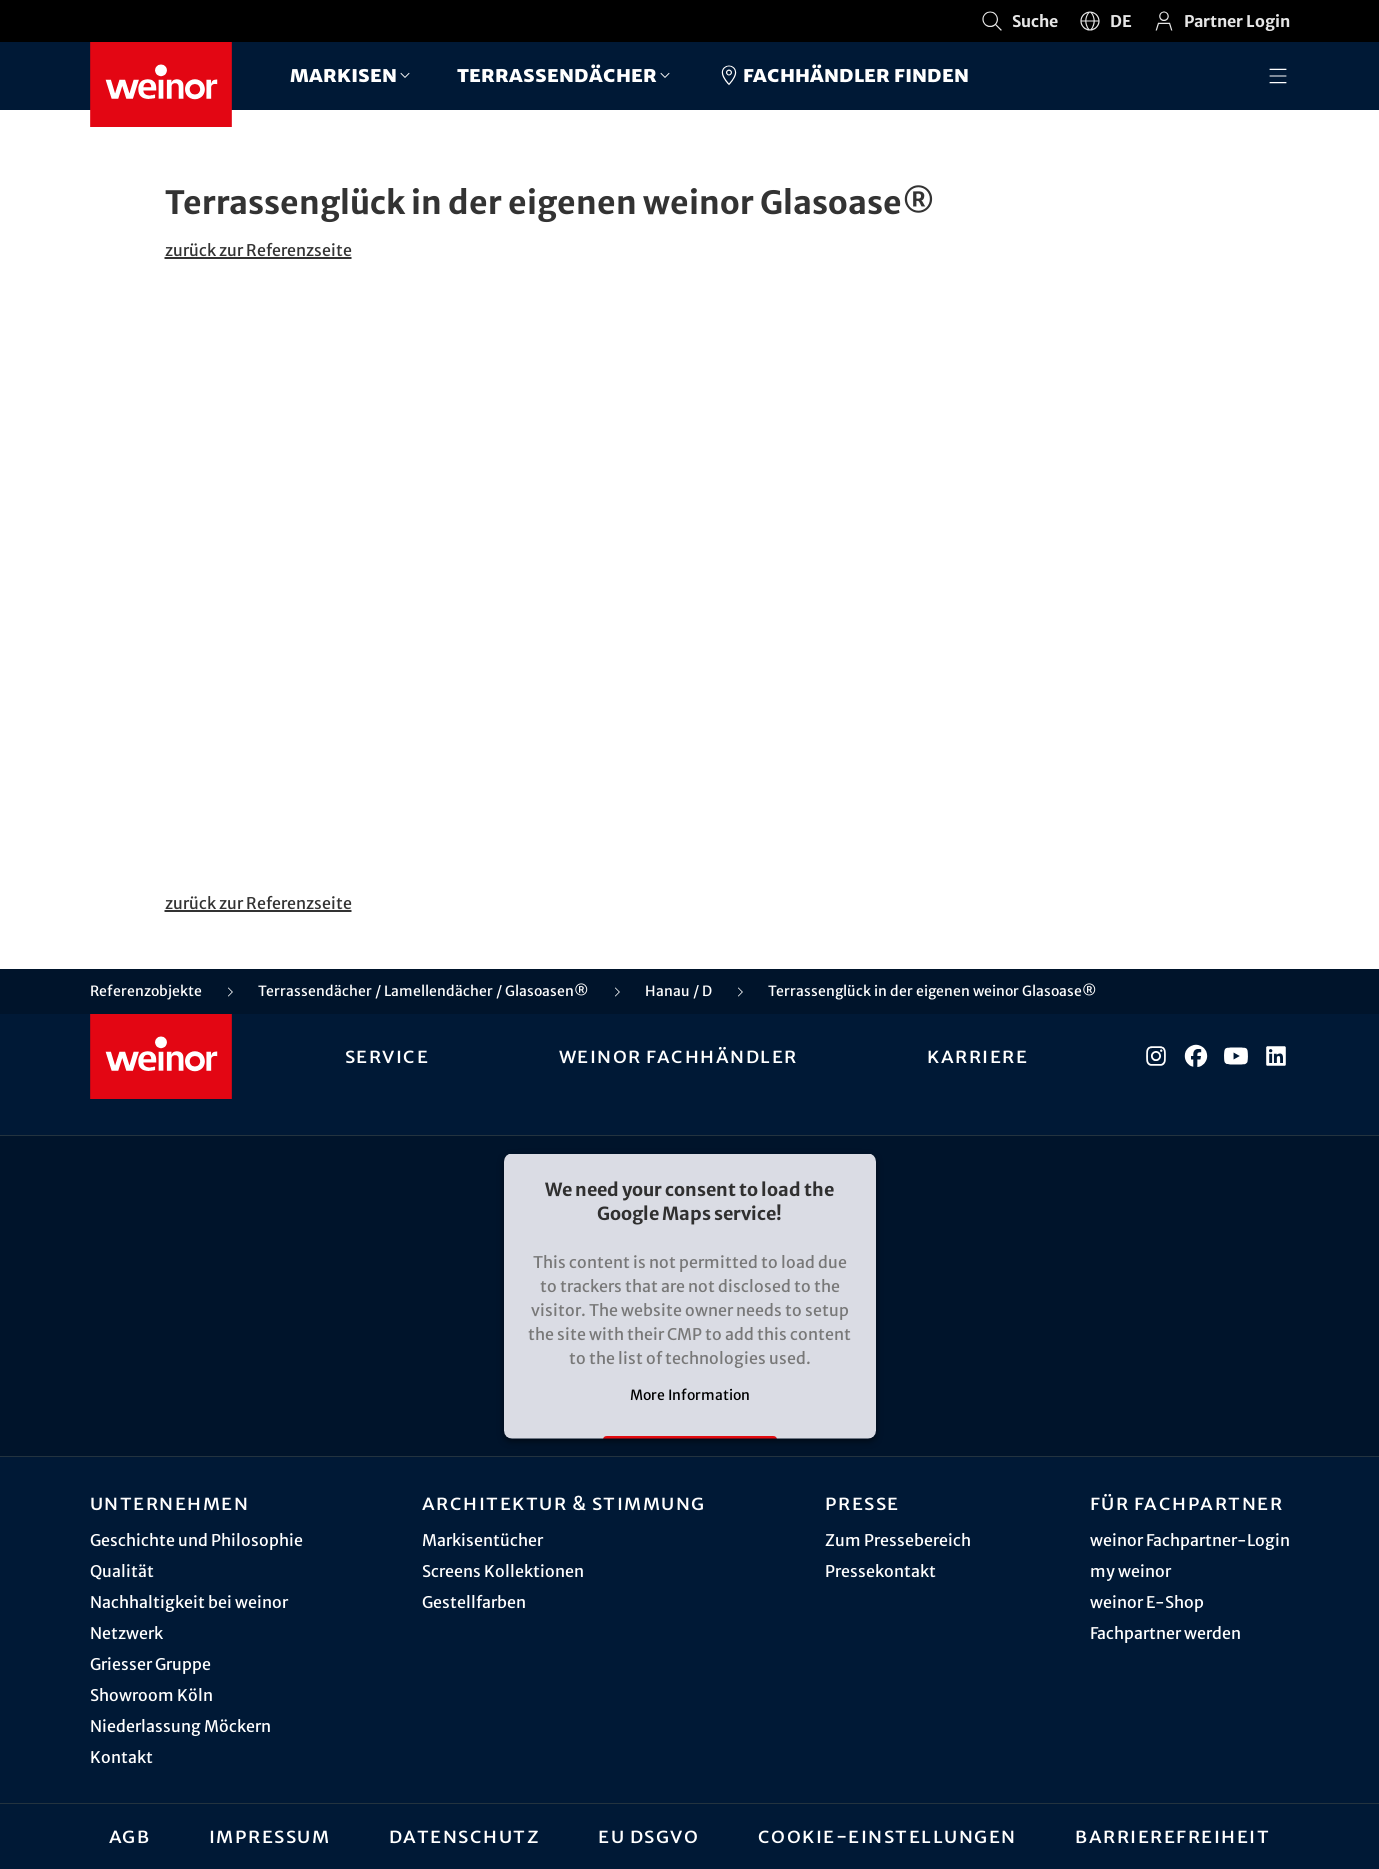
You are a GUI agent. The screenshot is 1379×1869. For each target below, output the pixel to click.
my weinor (1130, 1571)
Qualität (122, 1571)
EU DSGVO (648, 1836)
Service (387, 1056)
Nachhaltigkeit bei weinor (189, 1602)
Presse (862, 1503)
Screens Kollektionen (503, 1571)
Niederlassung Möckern (180, 1726)
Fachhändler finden (843, 75)
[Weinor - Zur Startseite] (161, 84)
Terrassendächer (557, 74)
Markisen (343, 74)
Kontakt (121, 1757)
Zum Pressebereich (898, 1540)
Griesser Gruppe (150, 1664)
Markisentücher (482, 1540)
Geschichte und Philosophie (196, 1540)
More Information (690, 1395)
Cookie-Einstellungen (887, 1836)
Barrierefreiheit (1172, 1836)
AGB (130, 1836)
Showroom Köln (151, 1695)
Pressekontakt (880, 1571)
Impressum (270, 1836)
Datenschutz (465, 1836)
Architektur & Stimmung (564, 1503)
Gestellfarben (474, 1602)
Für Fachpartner (1187, 1503)
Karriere (977, 1056)
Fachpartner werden (1165, 1633)
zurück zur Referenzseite (258, 250)
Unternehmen (170, 1503)
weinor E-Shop (1147, 1602)
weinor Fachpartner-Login (1190, 1540)
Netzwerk (126, 1633)
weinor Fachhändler (678, 1056)
